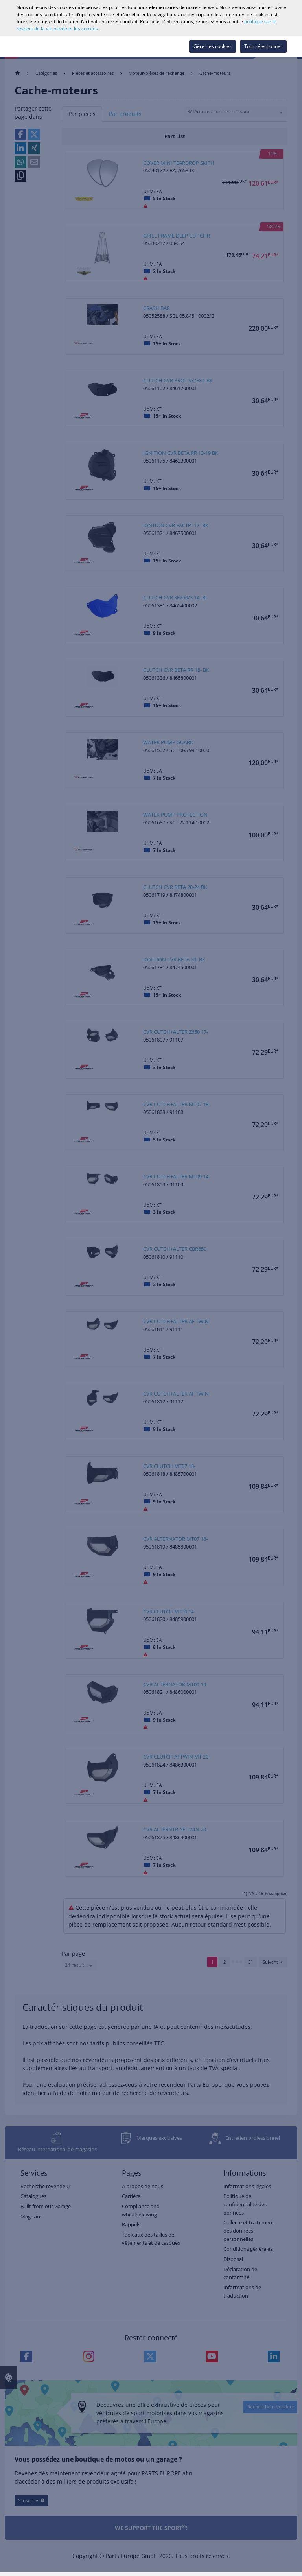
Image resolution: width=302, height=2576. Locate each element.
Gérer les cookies (212, 46)
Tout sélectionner (263, 46)
